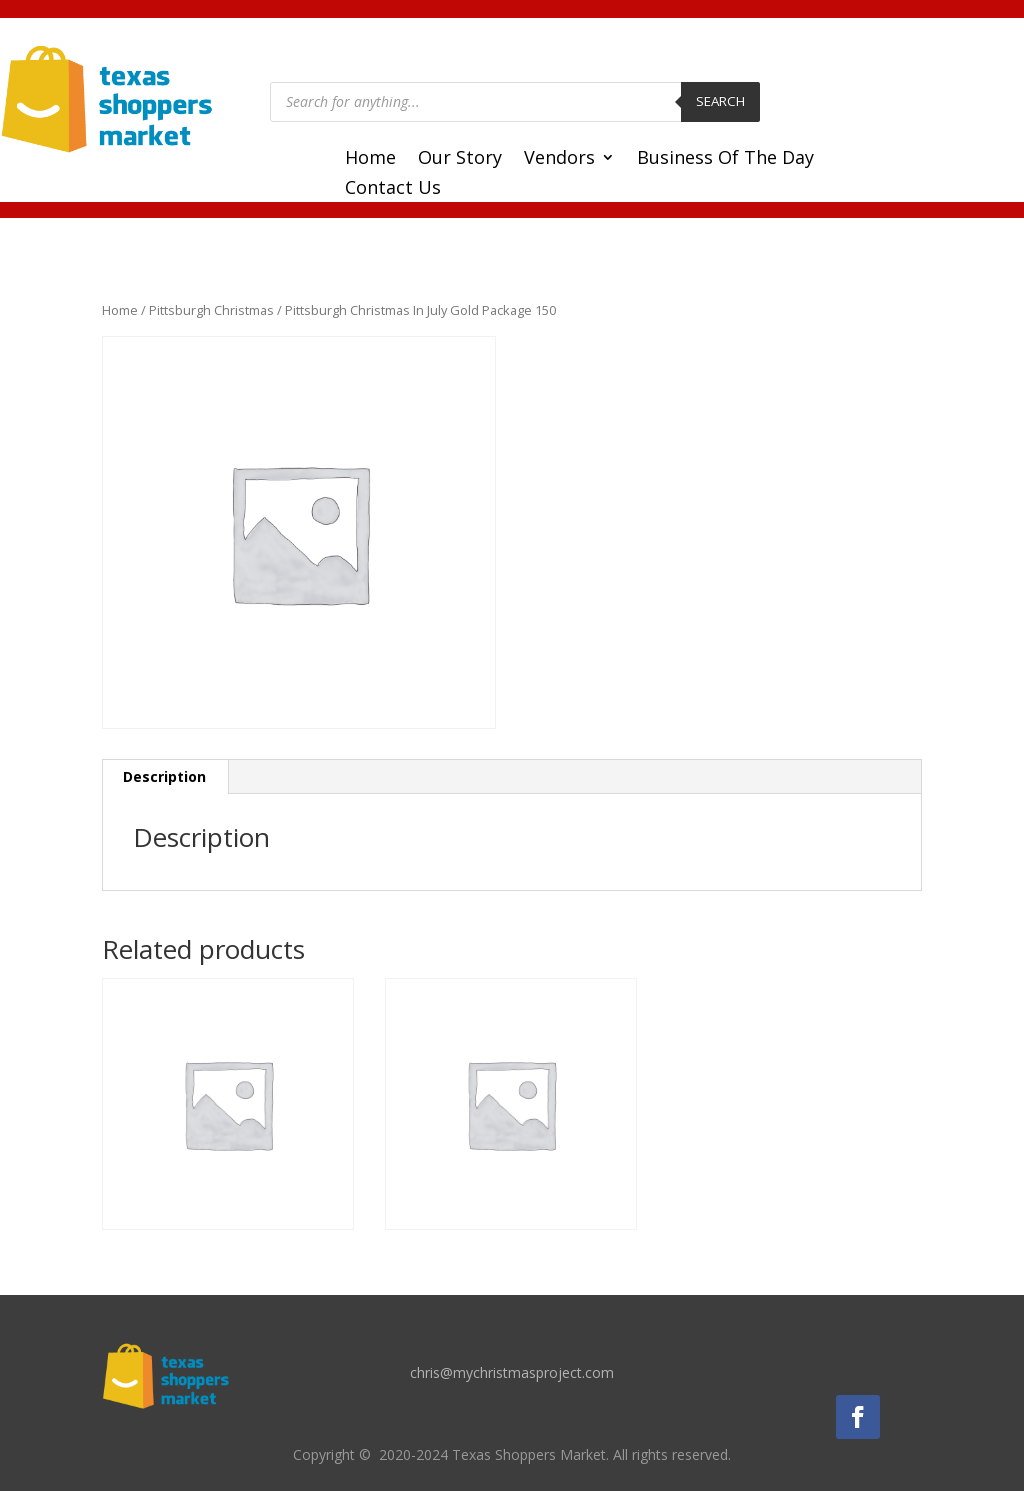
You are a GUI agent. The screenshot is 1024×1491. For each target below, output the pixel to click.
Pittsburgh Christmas (211, 310)
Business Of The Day (725, 159)
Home (370, 159)
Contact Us (393, 189)
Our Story (460, 159)
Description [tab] (164, 776)
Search (720, 101)
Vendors (559, 159)
